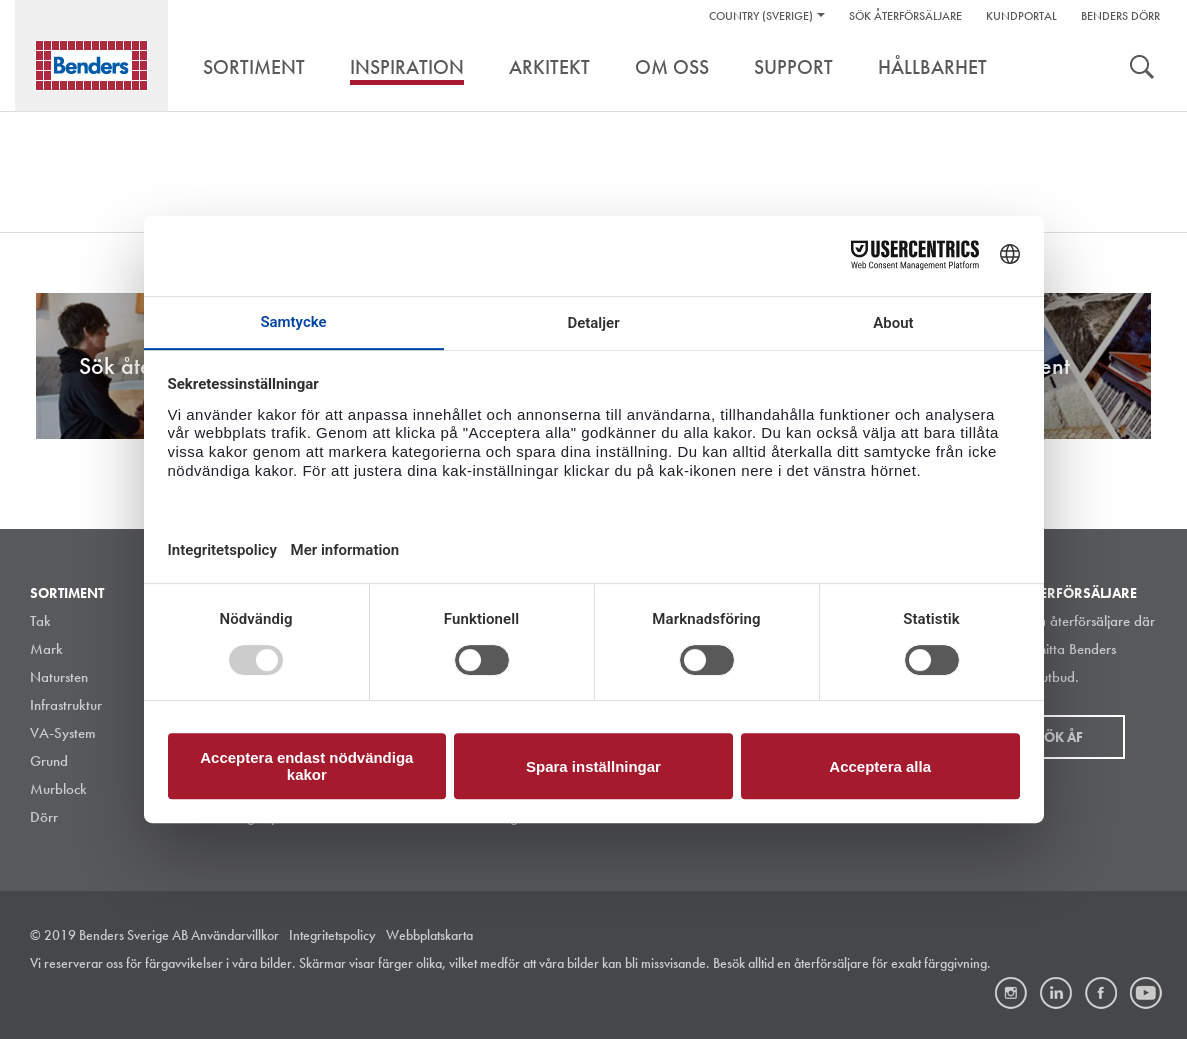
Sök (1142, 69)
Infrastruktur (66, 705)
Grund (49, 761)
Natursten (59, 677)
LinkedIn (1056, 993)
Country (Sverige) (761, 16)
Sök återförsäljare (905, 16)
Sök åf (1059, 737)
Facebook (1101, 993)
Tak (40, 621)
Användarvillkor (235, 935)
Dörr (44, 817)
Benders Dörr (1120, 16)
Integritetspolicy (332, 935)
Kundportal (1021, 16)
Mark (46, 649)
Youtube (1146, 993)
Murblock (58, 789)
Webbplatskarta (429, 935)
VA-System (63, 733)
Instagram (1011, 993)
